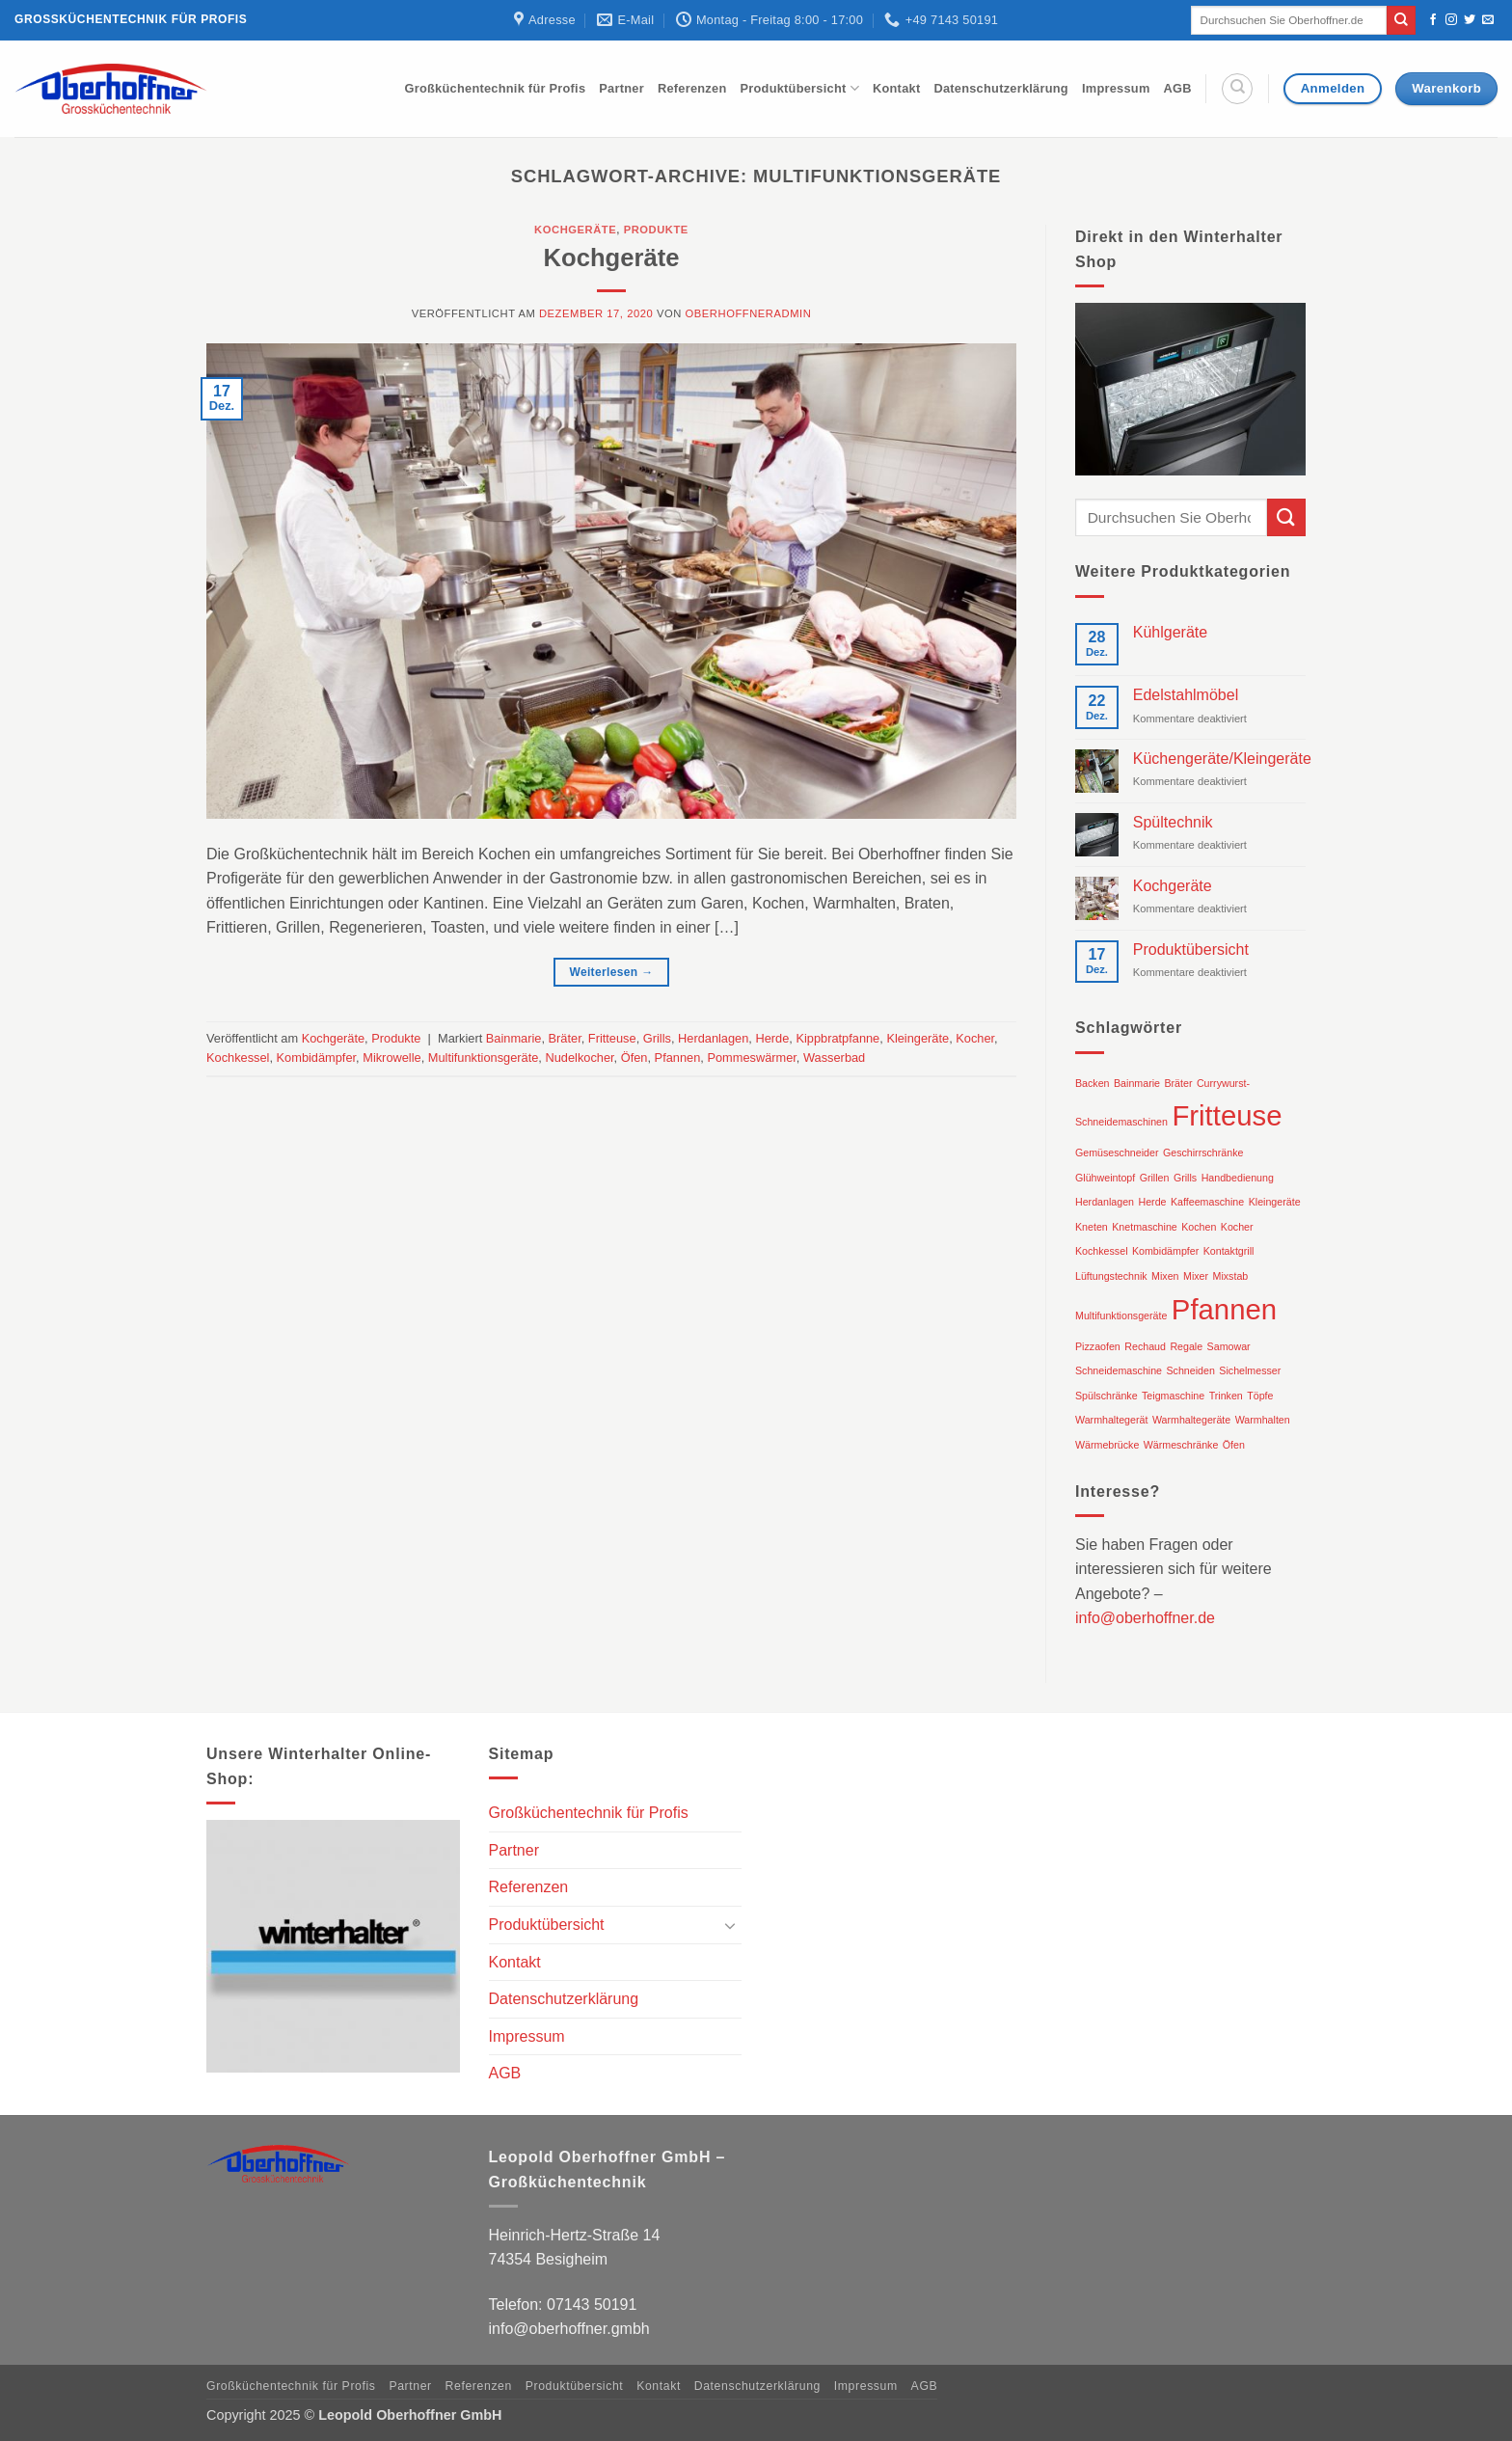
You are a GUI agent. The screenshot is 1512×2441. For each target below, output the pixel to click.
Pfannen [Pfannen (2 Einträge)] (1224, 1309)
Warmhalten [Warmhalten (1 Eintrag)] (1262, 1419)
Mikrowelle (391, 1057)
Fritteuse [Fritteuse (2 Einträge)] (1227, 1115)
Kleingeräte (917, 1038)
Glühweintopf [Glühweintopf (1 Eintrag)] (1105, 1177)
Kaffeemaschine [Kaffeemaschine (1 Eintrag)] (1207, 1201)
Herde (772, 1038)
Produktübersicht (799, 88)
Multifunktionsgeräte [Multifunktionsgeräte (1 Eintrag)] (1121, 1315)
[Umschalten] (730, 1925)
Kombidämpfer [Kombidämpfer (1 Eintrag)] (1165, 1251)
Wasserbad (834, 1057)
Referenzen (692, 88)
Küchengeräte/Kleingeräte (1222, 758)
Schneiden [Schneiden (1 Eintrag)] (1191, 1370)
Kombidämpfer (317, 1057)
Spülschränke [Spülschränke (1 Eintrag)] (1106, 1395)
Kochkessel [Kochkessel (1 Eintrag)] (1101, 1251)
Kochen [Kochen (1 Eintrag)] (1198, 1227)
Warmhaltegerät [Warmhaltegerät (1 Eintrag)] (1111, 1419)
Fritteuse (612, 1038)
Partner (621, 88)
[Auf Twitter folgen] (1469, 20)
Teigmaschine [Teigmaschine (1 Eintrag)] (1173, 1395)
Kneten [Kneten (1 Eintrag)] (1091, 1227)
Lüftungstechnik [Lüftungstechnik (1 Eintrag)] (1111, 1276)
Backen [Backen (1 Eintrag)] (1092, 1083)
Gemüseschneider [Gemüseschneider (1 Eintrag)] (1116, 1152)
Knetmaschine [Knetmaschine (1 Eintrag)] (1144, 1227)
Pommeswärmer (751, 1057)
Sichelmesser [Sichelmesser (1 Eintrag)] (1250, 1370)
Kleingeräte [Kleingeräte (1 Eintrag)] (1275, 1201)
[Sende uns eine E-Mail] (1488, 20)
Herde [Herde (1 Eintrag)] (1152, 1201)
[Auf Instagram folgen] (1451, 20)
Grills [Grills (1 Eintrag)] (1185, 1177)
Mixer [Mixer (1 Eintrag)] (1195, 1276)
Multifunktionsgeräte (483, 1057)
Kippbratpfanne (837, 1038)
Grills (657, 1038)
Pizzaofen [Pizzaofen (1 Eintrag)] (1097, 1346)
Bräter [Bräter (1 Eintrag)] (1178, 1083)
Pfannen (678, 1057)
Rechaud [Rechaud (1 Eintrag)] (1145, 1346)
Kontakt (896, 88)
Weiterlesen (611, 972)
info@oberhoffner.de (1145, 1618)
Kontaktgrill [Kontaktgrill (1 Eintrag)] (1229, 1251)
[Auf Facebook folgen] (1433, 20)
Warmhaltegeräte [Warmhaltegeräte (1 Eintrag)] (1191, 1419)
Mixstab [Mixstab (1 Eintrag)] (1231, 1276)
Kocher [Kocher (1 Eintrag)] (1237, 1227)
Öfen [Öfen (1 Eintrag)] (1234, 1445)
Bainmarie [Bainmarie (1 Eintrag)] (1137, 1083)
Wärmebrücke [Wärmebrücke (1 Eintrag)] (1107, 1445)
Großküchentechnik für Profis (495, 88)
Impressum (1116, 88)
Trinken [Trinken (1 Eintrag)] (1226, 1395)
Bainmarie (514, 1038)
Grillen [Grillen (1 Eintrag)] (1155, 1177)
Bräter (565, 1038)
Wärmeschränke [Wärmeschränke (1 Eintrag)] (1181, 1445)
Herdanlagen (713, 1038)
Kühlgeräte (1170, 632)
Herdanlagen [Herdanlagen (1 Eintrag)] (1104, 1201)
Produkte (656, 229)
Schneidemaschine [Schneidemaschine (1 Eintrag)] (1118, 1370)
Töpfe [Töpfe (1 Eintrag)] (1260, 1395)
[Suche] (1237, 88)
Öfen (634, 1057)
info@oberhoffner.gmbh (569, 2328)
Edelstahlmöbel (1185, 695)
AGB (1178, 88)
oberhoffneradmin (749, 313)
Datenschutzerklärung (1000, 88)
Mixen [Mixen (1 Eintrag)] (1164, 1276)
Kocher (975, 1038)
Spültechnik (1173, 822)
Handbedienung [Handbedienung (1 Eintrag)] (1238, 1177)
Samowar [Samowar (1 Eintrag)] (1229, 1346)
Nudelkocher (579, 1057)
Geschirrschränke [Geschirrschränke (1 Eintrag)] (1203, 1152)
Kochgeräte (575, 229)
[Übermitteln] (1401, 20)
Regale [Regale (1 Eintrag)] (1186, 1346)
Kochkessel (237, 1057)
